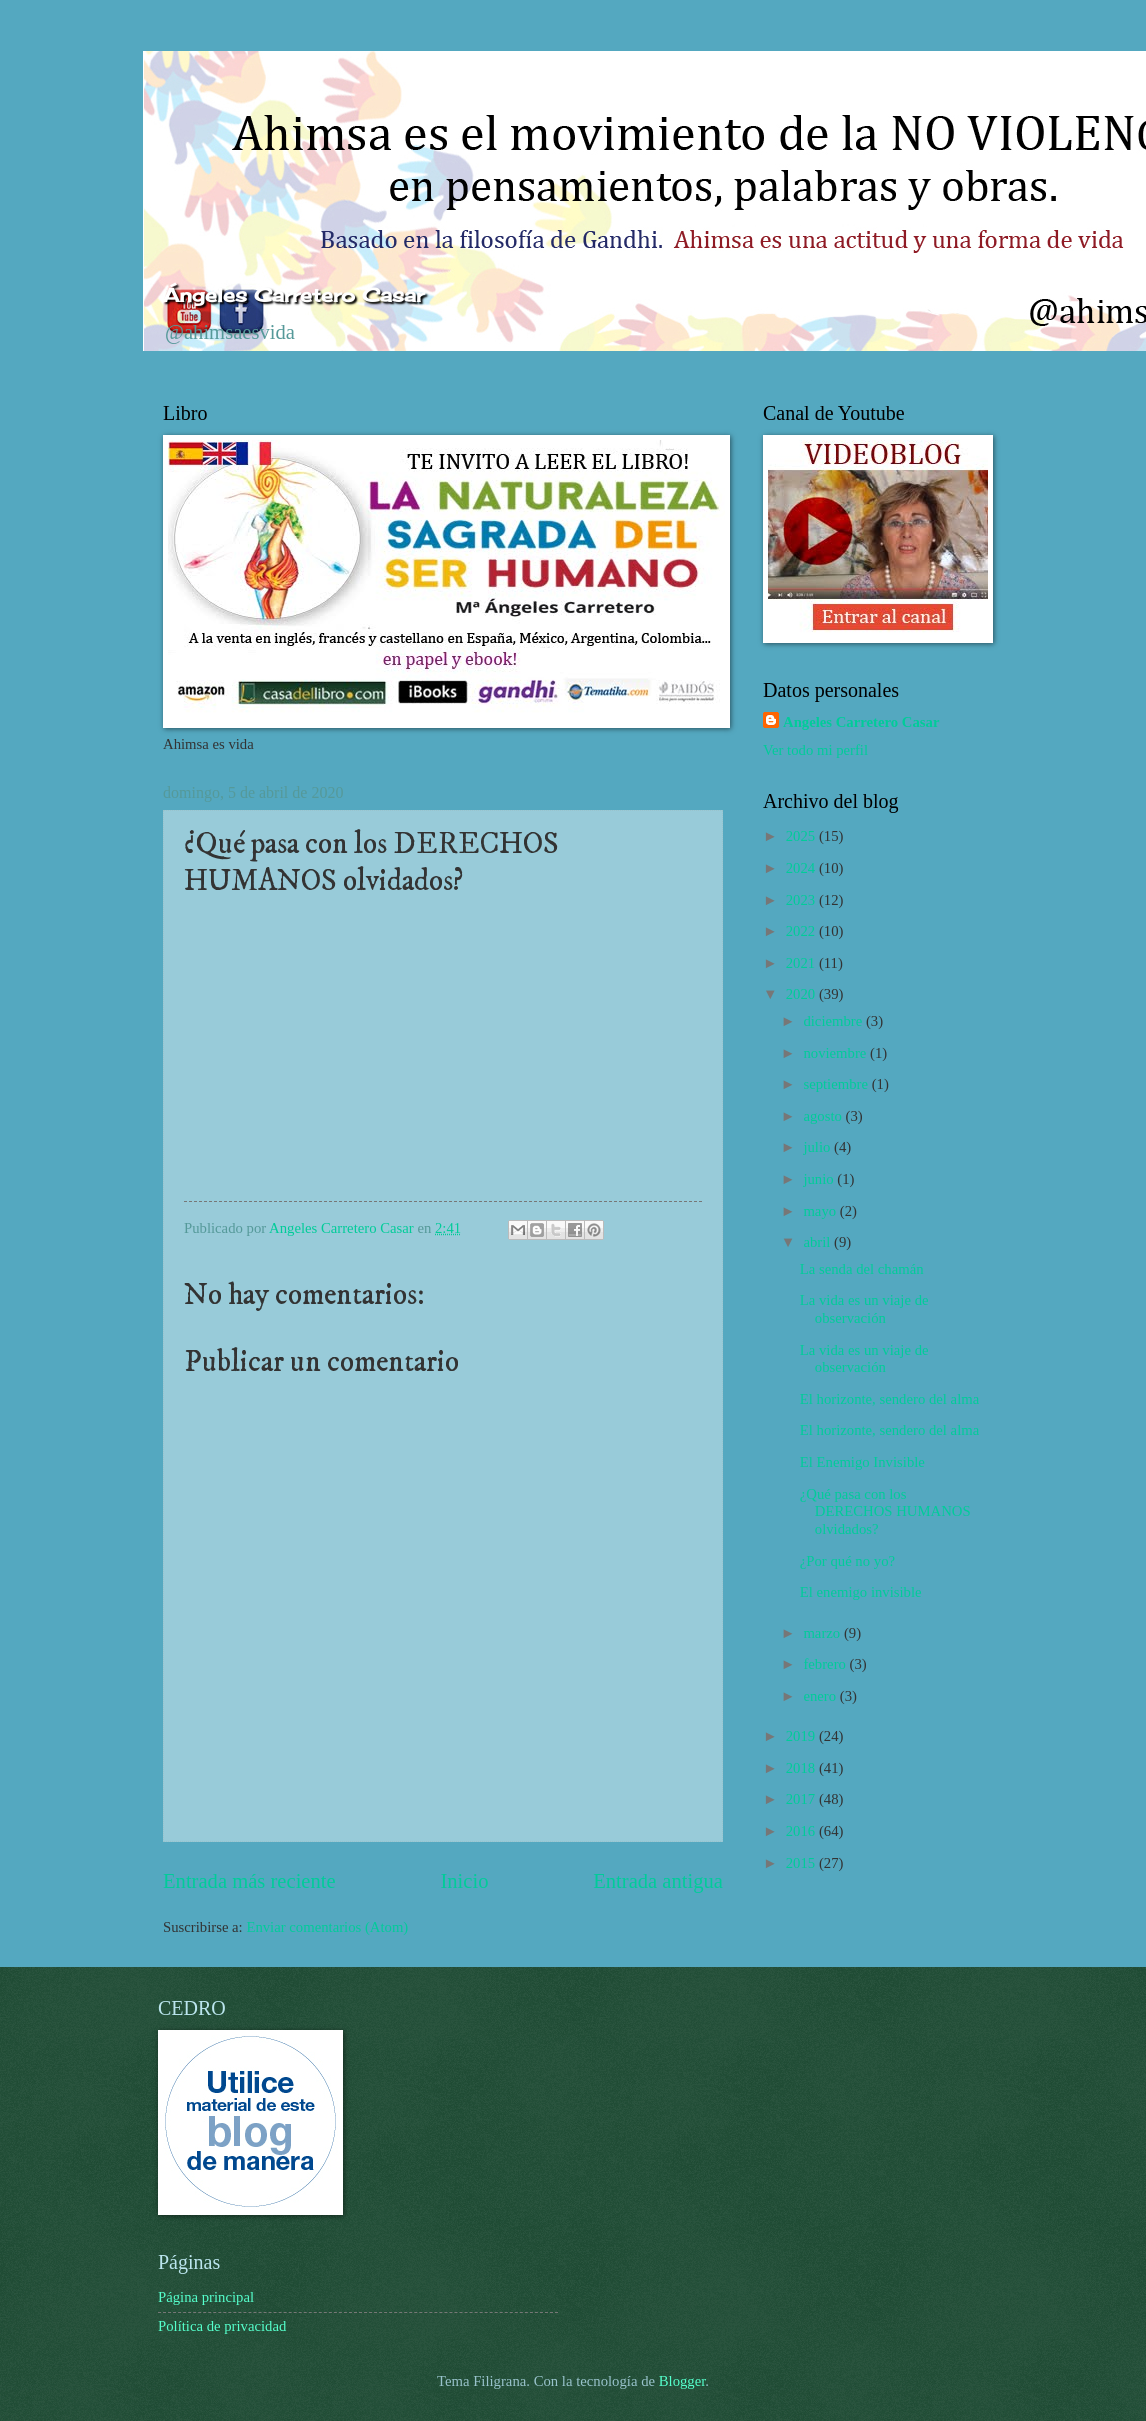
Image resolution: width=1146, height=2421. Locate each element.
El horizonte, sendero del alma (889, 1399)
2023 (802, 900)
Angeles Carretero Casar (861, 722)
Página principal (206, 2297)
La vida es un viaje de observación (864, 1309)
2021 (802, 963)
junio (820, 1179)
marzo (823, 1633)
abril (818, 1242)
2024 (802, 868)
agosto (824, 1116)
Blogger (682, 2381)
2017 (802, 1799)
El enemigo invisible (861, 1592)
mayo (821, 1211)
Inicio (464, 1881)
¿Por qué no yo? (847, 1561)
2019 (802, 1736)
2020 (802, 994)
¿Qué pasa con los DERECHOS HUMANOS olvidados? (885, 1511)
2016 (802, 1831)
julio (818, 1147)
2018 (802, 1768)
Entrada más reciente (249, 1881)
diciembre (834, 1021)
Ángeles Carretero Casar (293, 295)
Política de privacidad (222, 2326)
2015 (802, 1863)
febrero (826, 1664)
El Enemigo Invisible (862, 1462)
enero (821, 1696)
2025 (802, 836)
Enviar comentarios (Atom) (327, 1927)
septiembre (837, 1084)
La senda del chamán (862, 1269)
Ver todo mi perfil (815, 750)
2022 (802, 931)
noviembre (836, 1053)
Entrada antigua (658, 1881)
